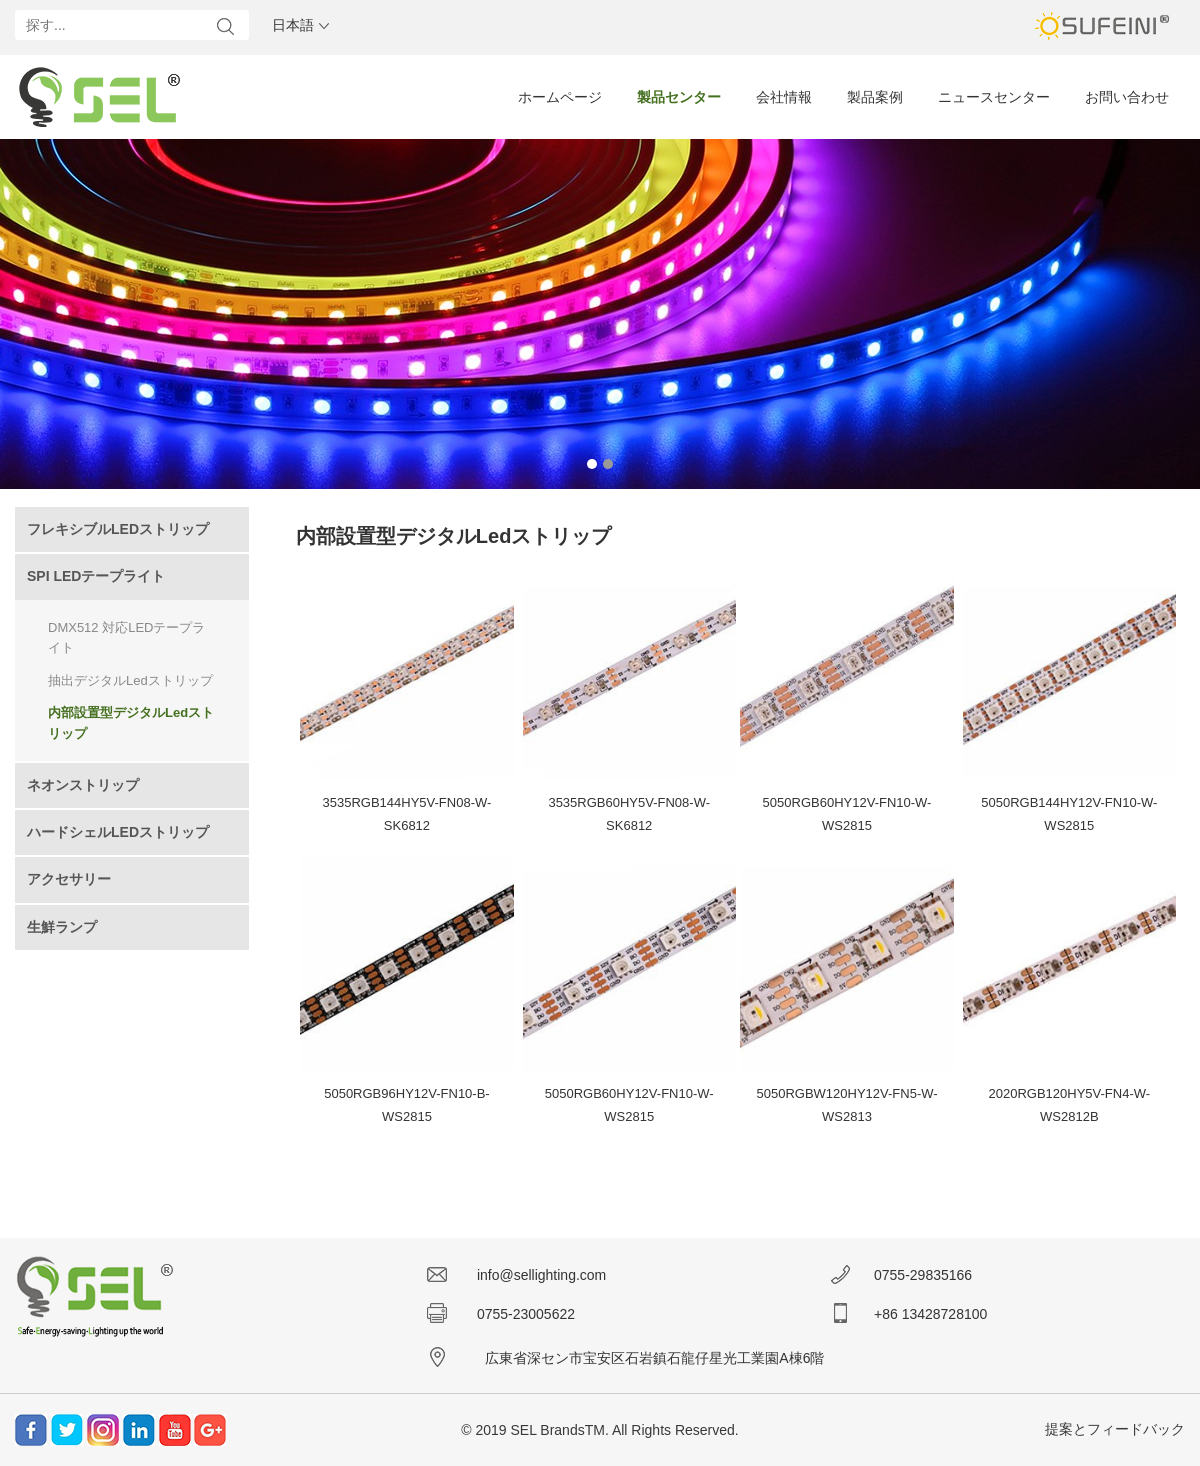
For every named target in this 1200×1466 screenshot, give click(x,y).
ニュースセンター (994, 97)
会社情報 (784, 97)
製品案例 (875, 97)
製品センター (679, 97)
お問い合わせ (1127, 97)
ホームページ (560, 97)
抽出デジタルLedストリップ (130, 680)
